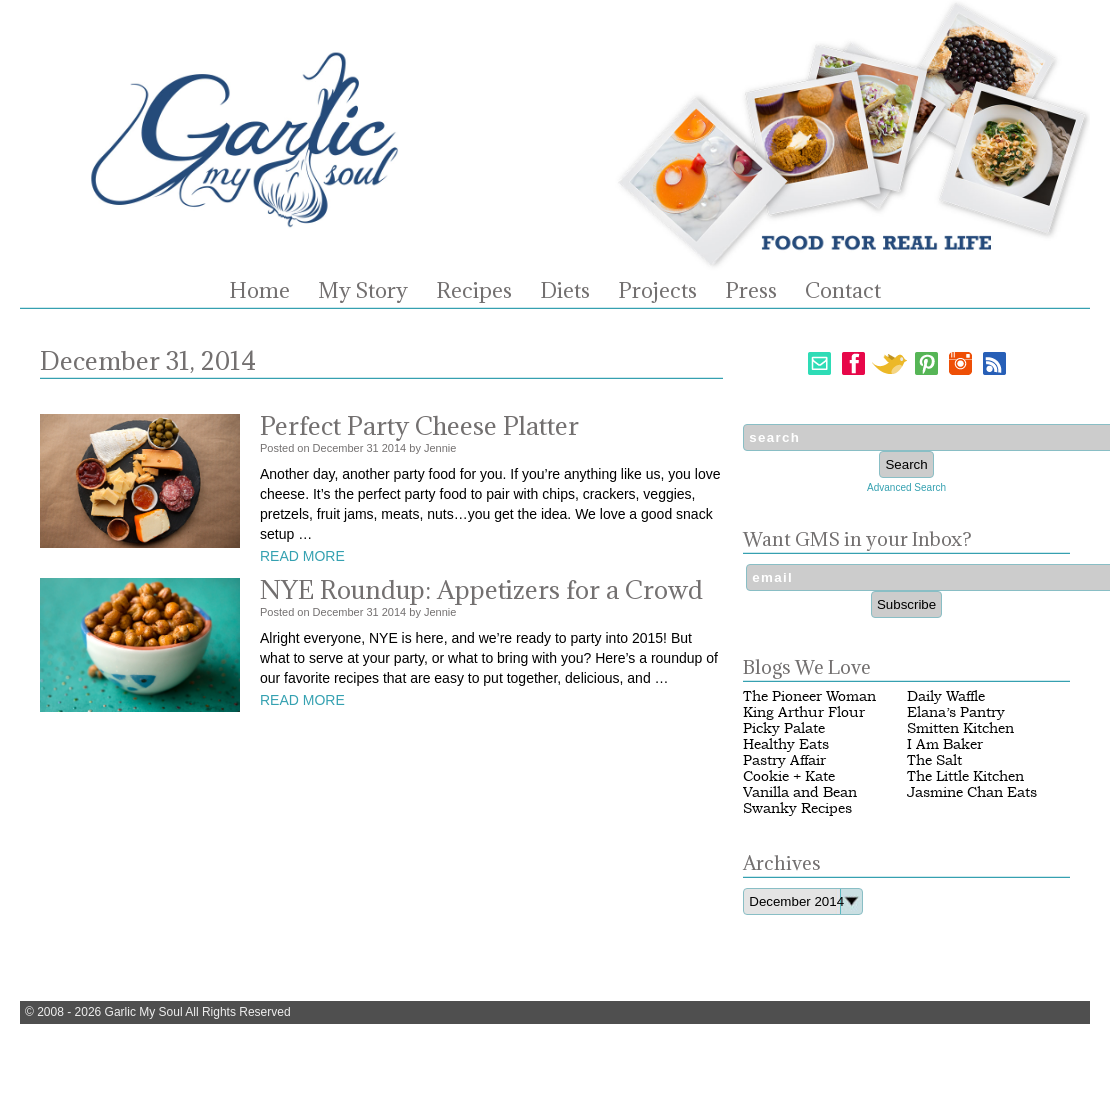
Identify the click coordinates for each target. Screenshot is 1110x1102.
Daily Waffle (946, 696)
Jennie (440, 448)
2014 (394, 448)
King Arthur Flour (804, 712)
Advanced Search (906, 487)
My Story (363, 291)
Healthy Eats (786, 744)
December (338, 448)
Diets (565, 291)
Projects (657, 291)
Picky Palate (784, 728)
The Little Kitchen (965, 776)
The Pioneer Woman (809, 696)
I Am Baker (945, 744)
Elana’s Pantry (956, 712)
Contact (843, 291)
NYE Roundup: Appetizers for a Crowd (481, 589)
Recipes (474, 291)
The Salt (934, 760)
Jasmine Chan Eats (972, 792)
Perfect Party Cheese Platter (419, 425)
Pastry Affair (784, 760)
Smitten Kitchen (960, 728)
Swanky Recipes (797, 808)
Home (259, 291)
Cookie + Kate (789, 776)
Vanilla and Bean (800, 792)
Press (751, 291)
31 (372, 448)
